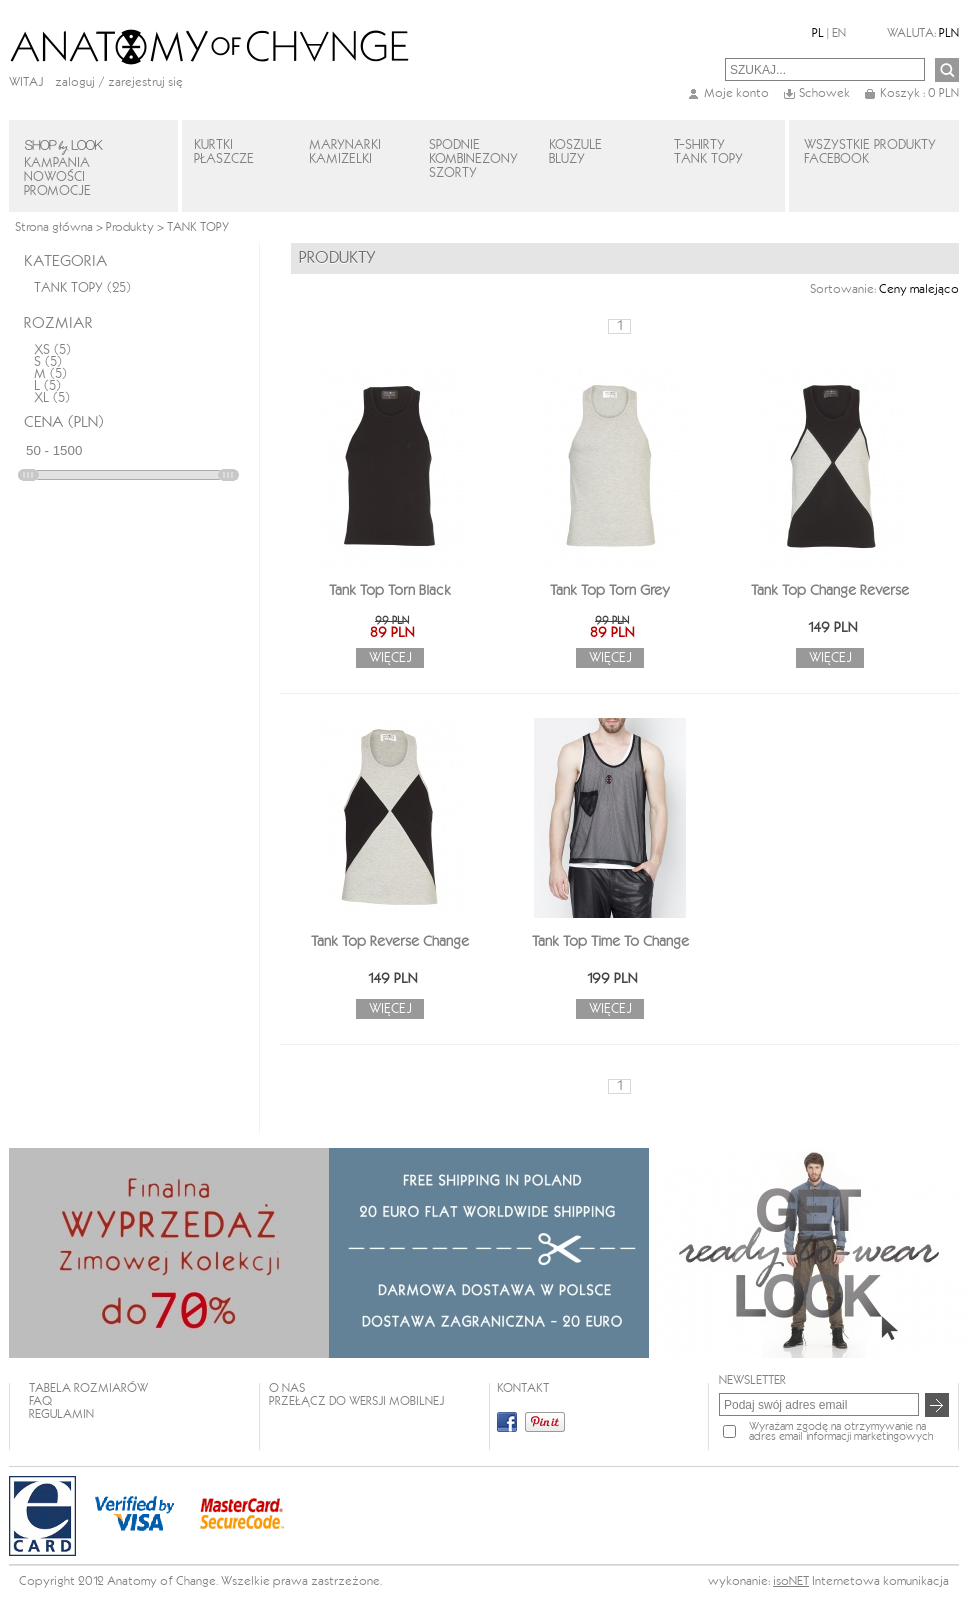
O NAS (287, 1388)
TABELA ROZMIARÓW (88, 1388)
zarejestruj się (145, 82)
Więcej (390, 658)
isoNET (791, 1581)
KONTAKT (523, 1388)
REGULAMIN (61, 1414)
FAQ (40, 1401)
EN (839, 33)
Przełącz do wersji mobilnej (356, 1401)
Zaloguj (75, 82)
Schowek (824, 93)
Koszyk (919, 93)
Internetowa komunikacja (880, 1581)
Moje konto (736, 93)
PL (818, 33)
